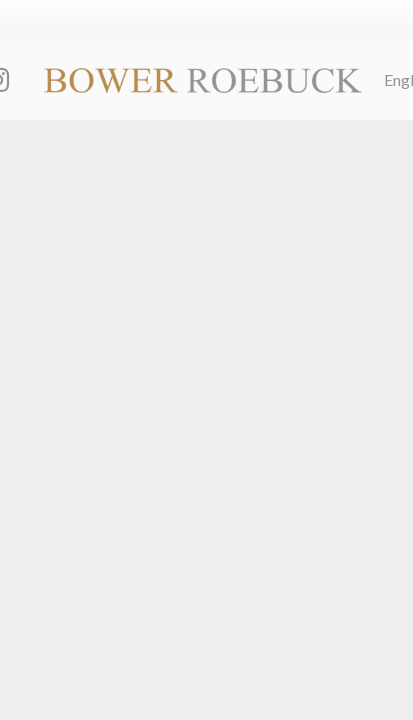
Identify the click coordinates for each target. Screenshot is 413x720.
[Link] (203, 80)
